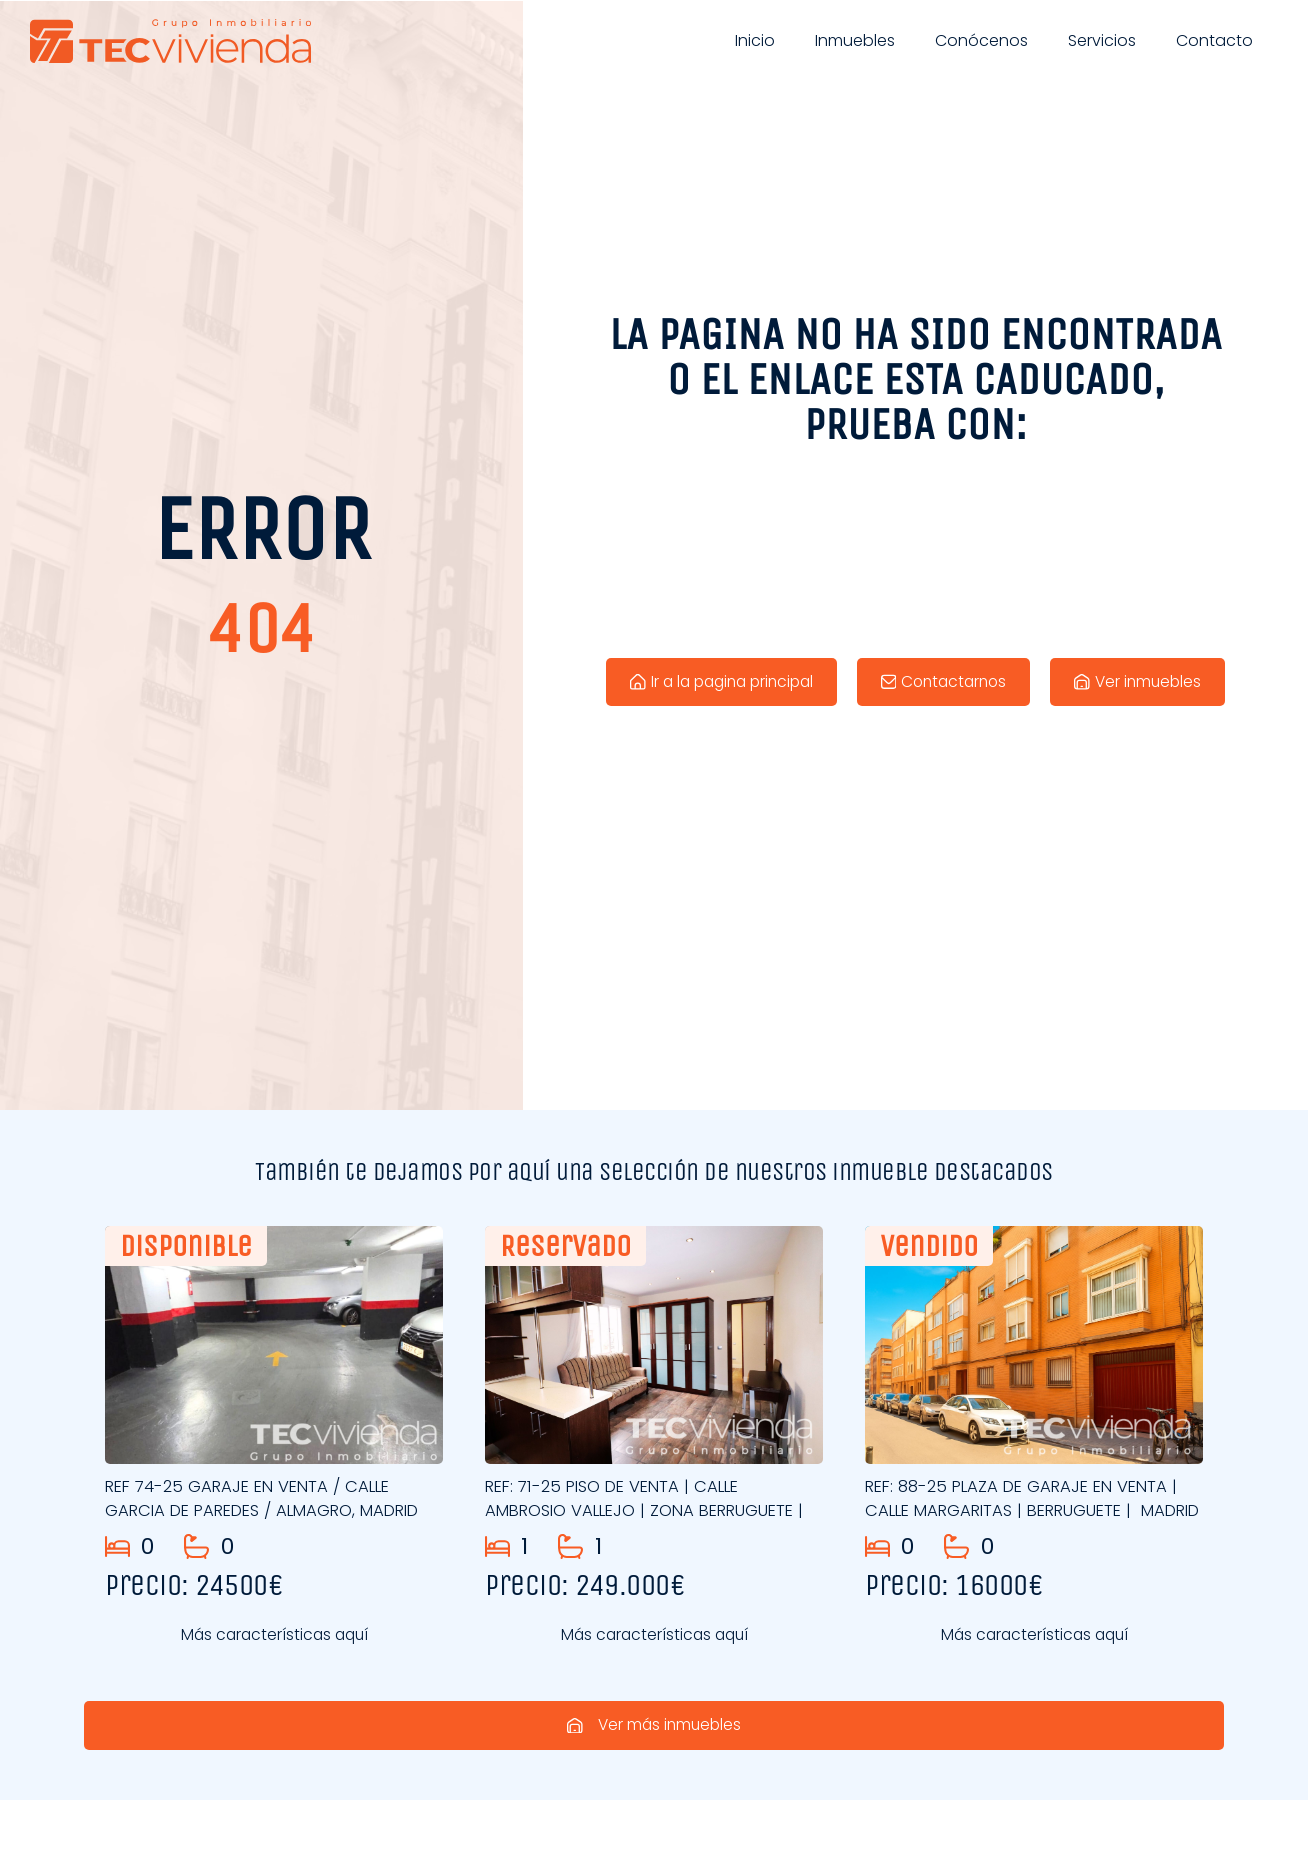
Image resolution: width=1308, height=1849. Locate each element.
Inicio (755, 40)
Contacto (1214, 40)
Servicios (1102, 40)
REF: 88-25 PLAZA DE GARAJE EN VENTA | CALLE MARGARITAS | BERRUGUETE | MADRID (1032, 1510)
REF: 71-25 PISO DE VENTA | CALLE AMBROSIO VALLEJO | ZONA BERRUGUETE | (650, 1510)
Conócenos (981, 40)
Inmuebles (855, 40)
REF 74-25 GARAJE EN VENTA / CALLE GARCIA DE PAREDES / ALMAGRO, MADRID (274, 1504)
